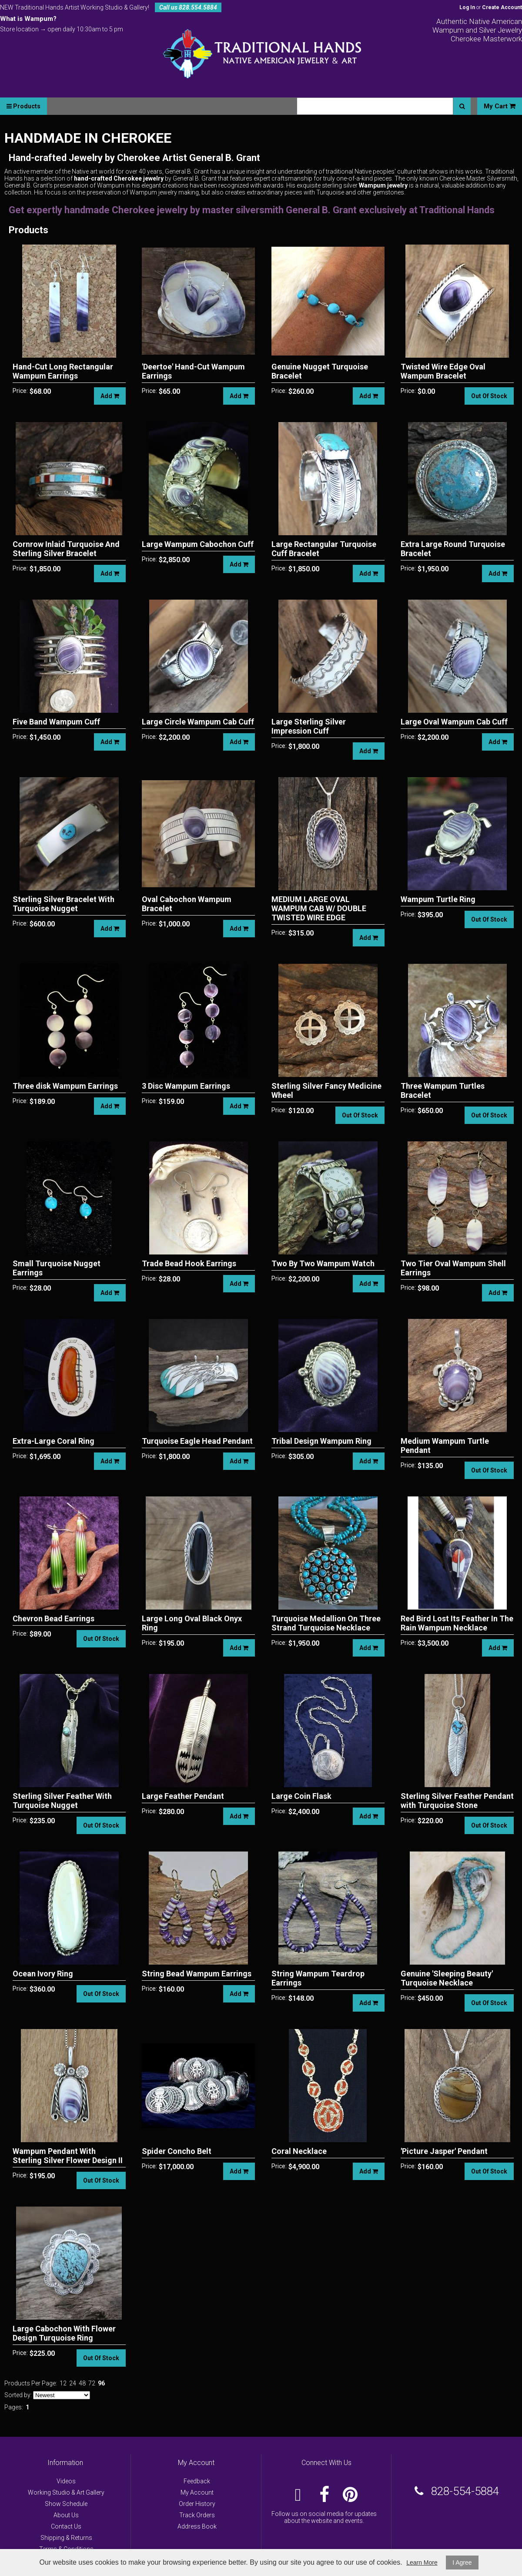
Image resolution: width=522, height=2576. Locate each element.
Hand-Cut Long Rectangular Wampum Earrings (63, 371)
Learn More (422, 2562)
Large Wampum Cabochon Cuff (198, 544)
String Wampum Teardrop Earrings (318, 1978)
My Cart (499, 106)
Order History (197, 2503)
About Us (66, 2515)
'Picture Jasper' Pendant (444, 2151)
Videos (66, 2481)
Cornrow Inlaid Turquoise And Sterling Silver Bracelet (66, 549)
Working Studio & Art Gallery (66, 2492)
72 (91, 2383)
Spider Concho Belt (176, 2151)
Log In (467, 7)
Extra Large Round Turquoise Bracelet (453, 549)
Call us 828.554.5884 (188, 7)
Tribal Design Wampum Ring (321, 1441)
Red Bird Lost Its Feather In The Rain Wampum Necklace (457, 1623)
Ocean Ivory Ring (43, 1973)
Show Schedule (66, 2503)
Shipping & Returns (66, 2537)
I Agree (462, 2562)
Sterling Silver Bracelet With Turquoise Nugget (63, 904)
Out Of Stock (489, 395)
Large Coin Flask (301, 1796)
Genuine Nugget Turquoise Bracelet (319, 371)
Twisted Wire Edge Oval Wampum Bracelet (443, 371)
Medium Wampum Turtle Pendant (445, 1445)
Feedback (197, 2481)
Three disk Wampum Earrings (65, 1085)
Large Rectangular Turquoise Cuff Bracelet (323, 549)
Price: (20, 390)
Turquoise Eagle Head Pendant (197, 1441)
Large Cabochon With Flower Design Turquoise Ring (64, 2333)
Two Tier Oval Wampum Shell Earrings (453, 1268)
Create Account (502, 7)
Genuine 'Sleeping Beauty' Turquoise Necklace (447, 1978)
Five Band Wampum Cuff (56, 721)
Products (23, 106)
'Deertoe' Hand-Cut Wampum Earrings (193, 371)
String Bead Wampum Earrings (196, 1973)
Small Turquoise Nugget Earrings (56, 1268)
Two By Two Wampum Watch (323, 1263)
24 (72, 2383)
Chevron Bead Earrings (53, 1618)
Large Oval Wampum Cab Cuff (454, 721)
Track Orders (197, 2515)
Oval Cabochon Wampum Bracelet (186, 904)
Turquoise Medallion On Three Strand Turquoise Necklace (326, 1623)
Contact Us (66, 2526)
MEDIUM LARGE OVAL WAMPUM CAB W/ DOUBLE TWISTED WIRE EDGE (318, 908)
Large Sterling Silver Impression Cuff (308, 726)
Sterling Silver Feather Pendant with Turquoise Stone (457, 1800)
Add (109, 395)
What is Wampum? (28, 19)
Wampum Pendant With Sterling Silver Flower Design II (68, 2156)
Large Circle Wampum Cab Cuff (198, 721)
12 (63, 2383)
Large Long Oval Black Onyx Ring (192, 1623)
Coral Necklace (299, 2151)
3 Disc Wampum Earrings (186, 1085)
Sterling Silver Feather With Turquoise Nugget (62, 1800)
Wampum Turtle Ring (438, 899)
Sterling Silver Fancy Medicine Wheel (326, 1090)
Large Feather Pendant (183, 1796)
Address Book (197, 2526)
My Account (197, 2492)
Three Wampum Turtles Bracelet (443, 1090)
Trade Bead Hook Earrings (189, 1263)
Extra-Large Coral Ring (53, 1441)
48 (82, 2383)
